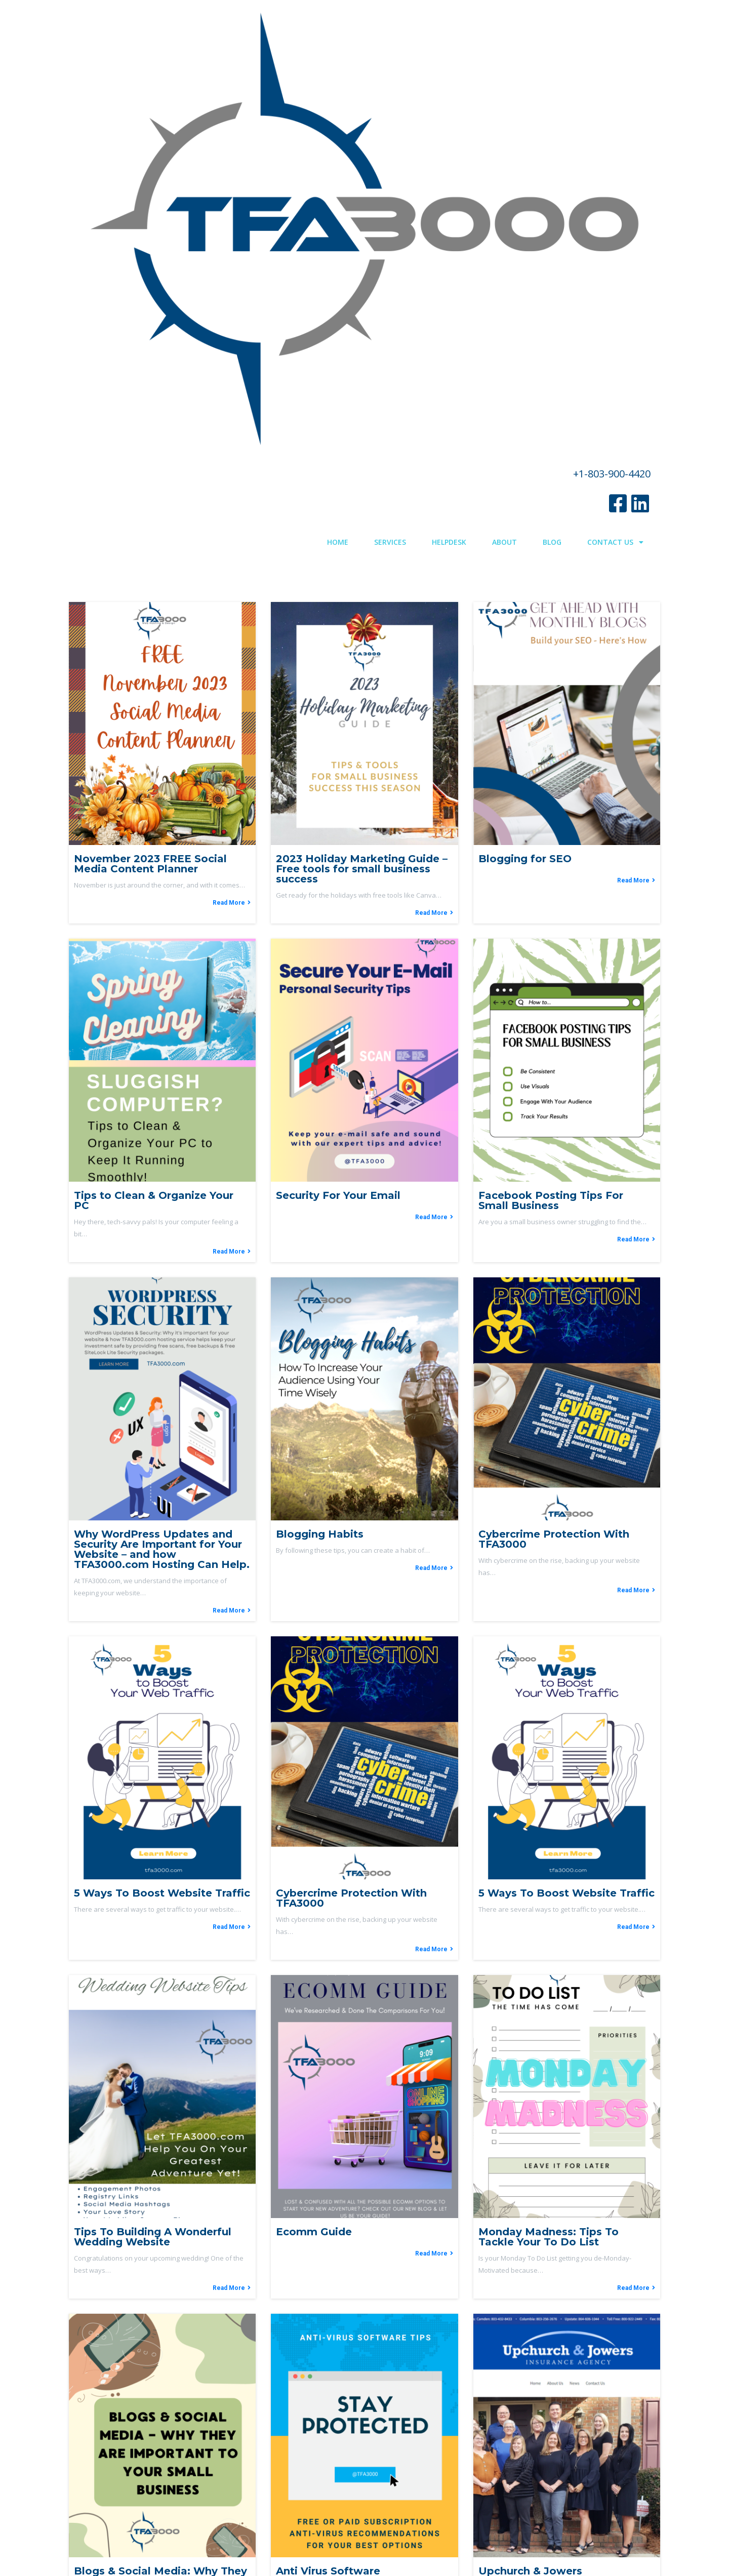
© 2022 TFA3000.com (365, 2541)
